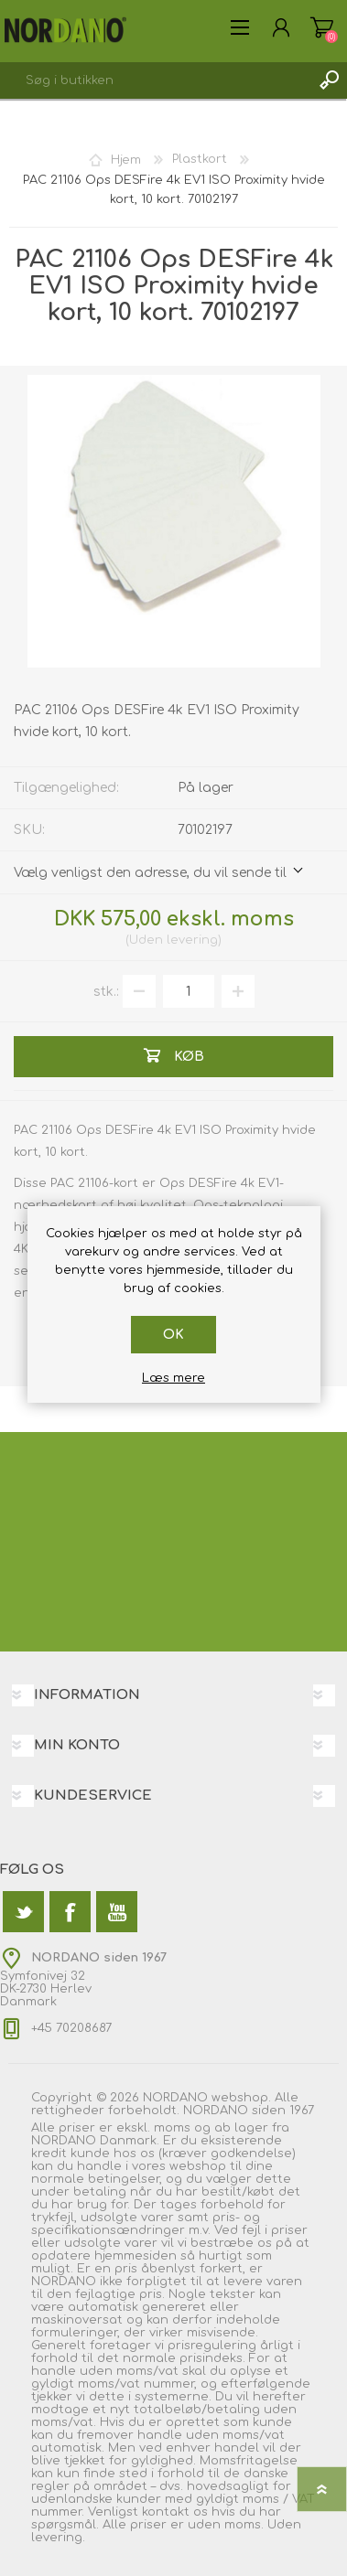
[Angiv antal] (188, 991)
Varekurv (321, 27)
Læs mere (173, 1378)
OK (173, 1334)
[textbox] (155, 80)
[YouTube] (116, 1911)
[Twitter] (23, 1911)
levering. (58, 2537)
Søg (328, 80)
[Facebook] (70, 1911)
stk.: (106, 992)
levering (192, 940)
